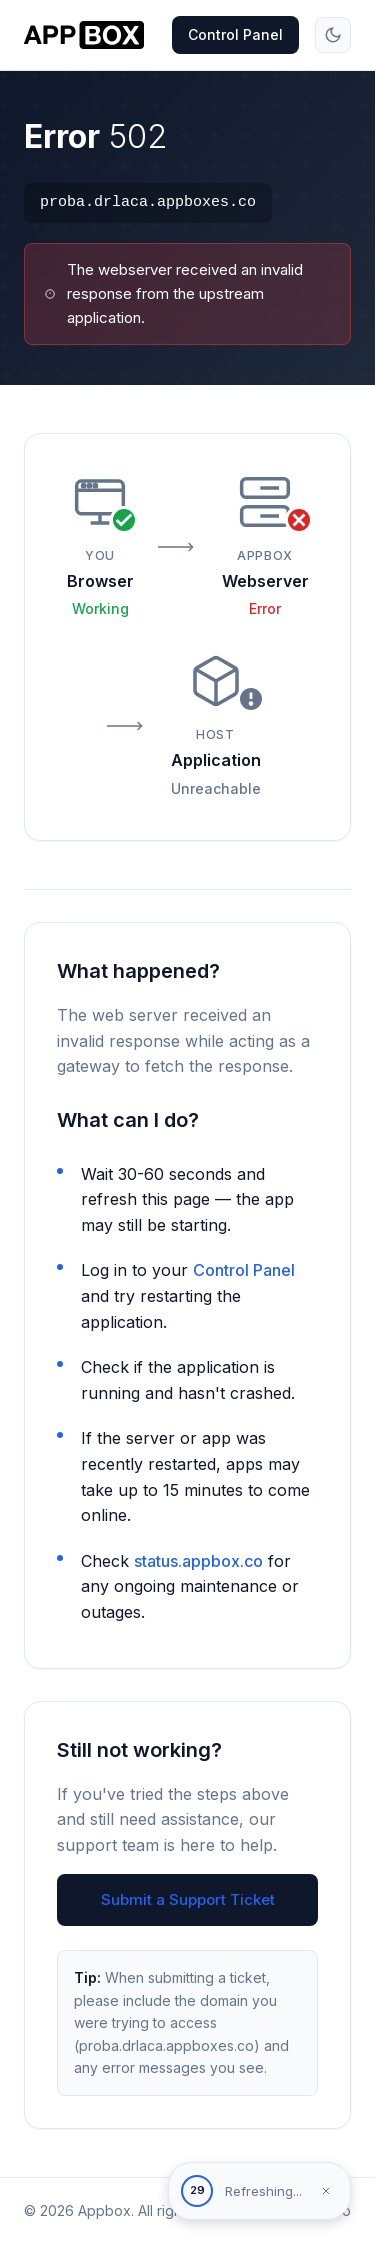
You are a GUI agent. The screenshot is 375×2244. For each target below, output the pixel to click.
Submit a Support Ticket (188, 1899)
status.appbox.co (198, 1561)
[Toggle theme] (333, 35)
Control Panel (235, 34)
